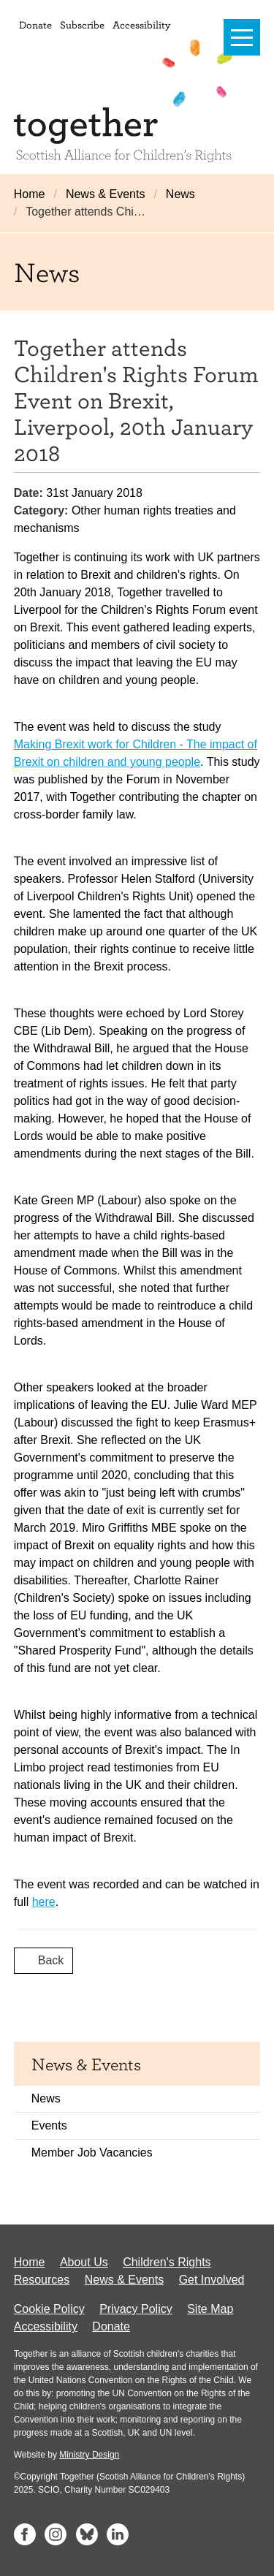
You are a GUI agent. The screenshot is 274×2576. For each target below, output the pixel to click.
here (44, 1902)
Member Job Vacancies (92, 2152)
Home (29, 194)
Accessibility (141, 24)
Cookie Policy (49, 2309)
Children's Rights (166, 2262)
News (180, 194)
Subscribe (82, 24)
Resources (41, 2279)
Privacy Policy (135, 2309)
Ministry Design (89, 2455)
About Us (84, 2262)
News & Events (105, 194)
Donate (35, 24)
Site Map (210, 2309)
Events (49, 2125)
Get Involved (212, 2279)
